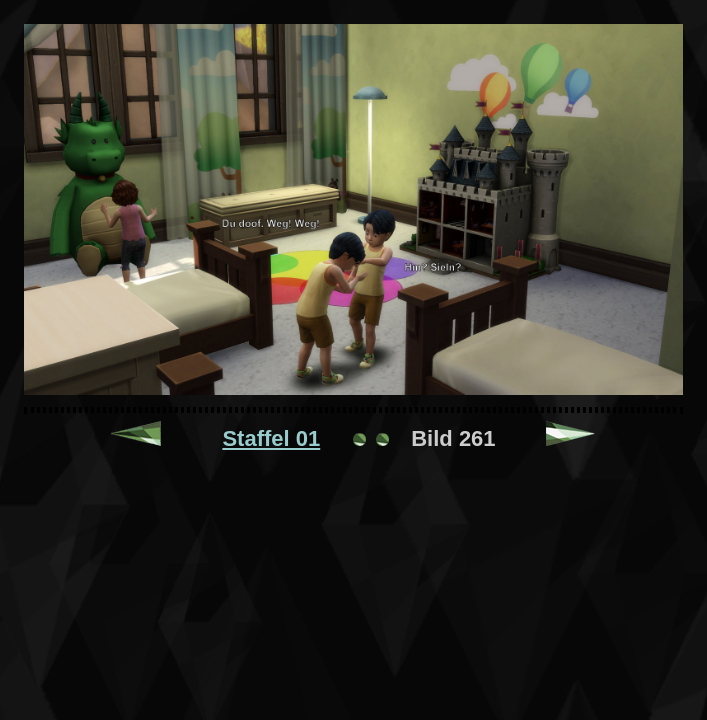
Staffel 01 (271, 438)
